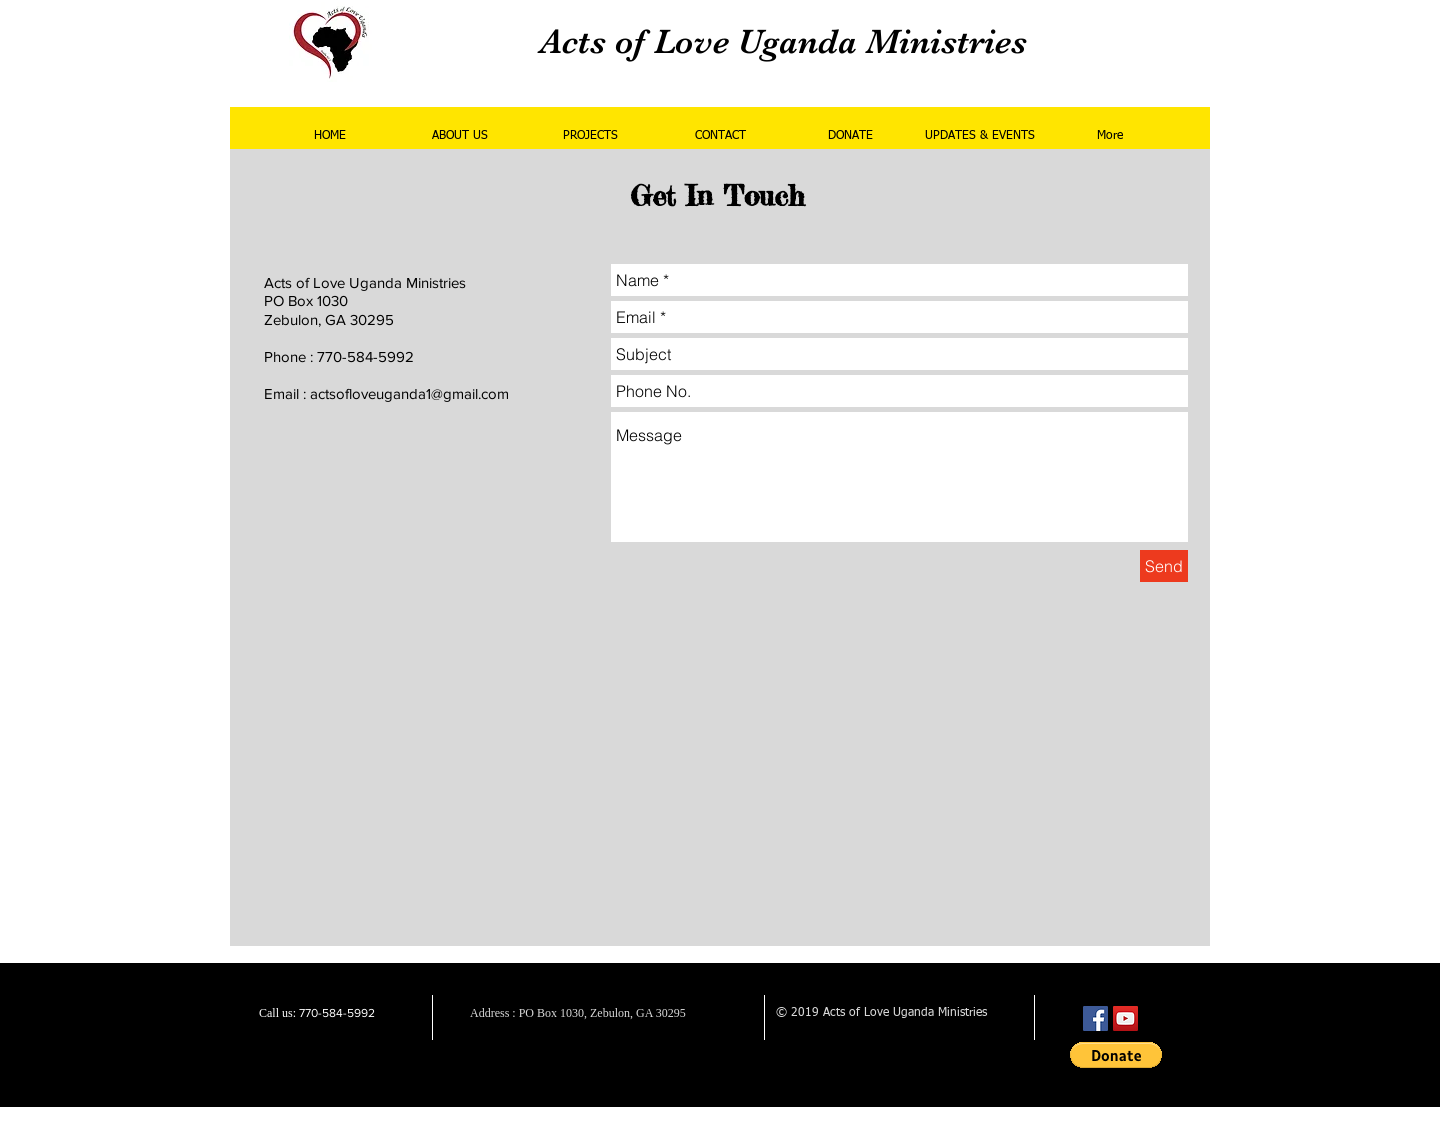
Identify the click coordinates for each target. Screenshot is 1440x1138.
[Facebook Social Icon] (1095, 1018)
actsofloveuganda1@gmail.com (409, 393)
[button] (1116, 1055)
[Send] (1164, 566)
